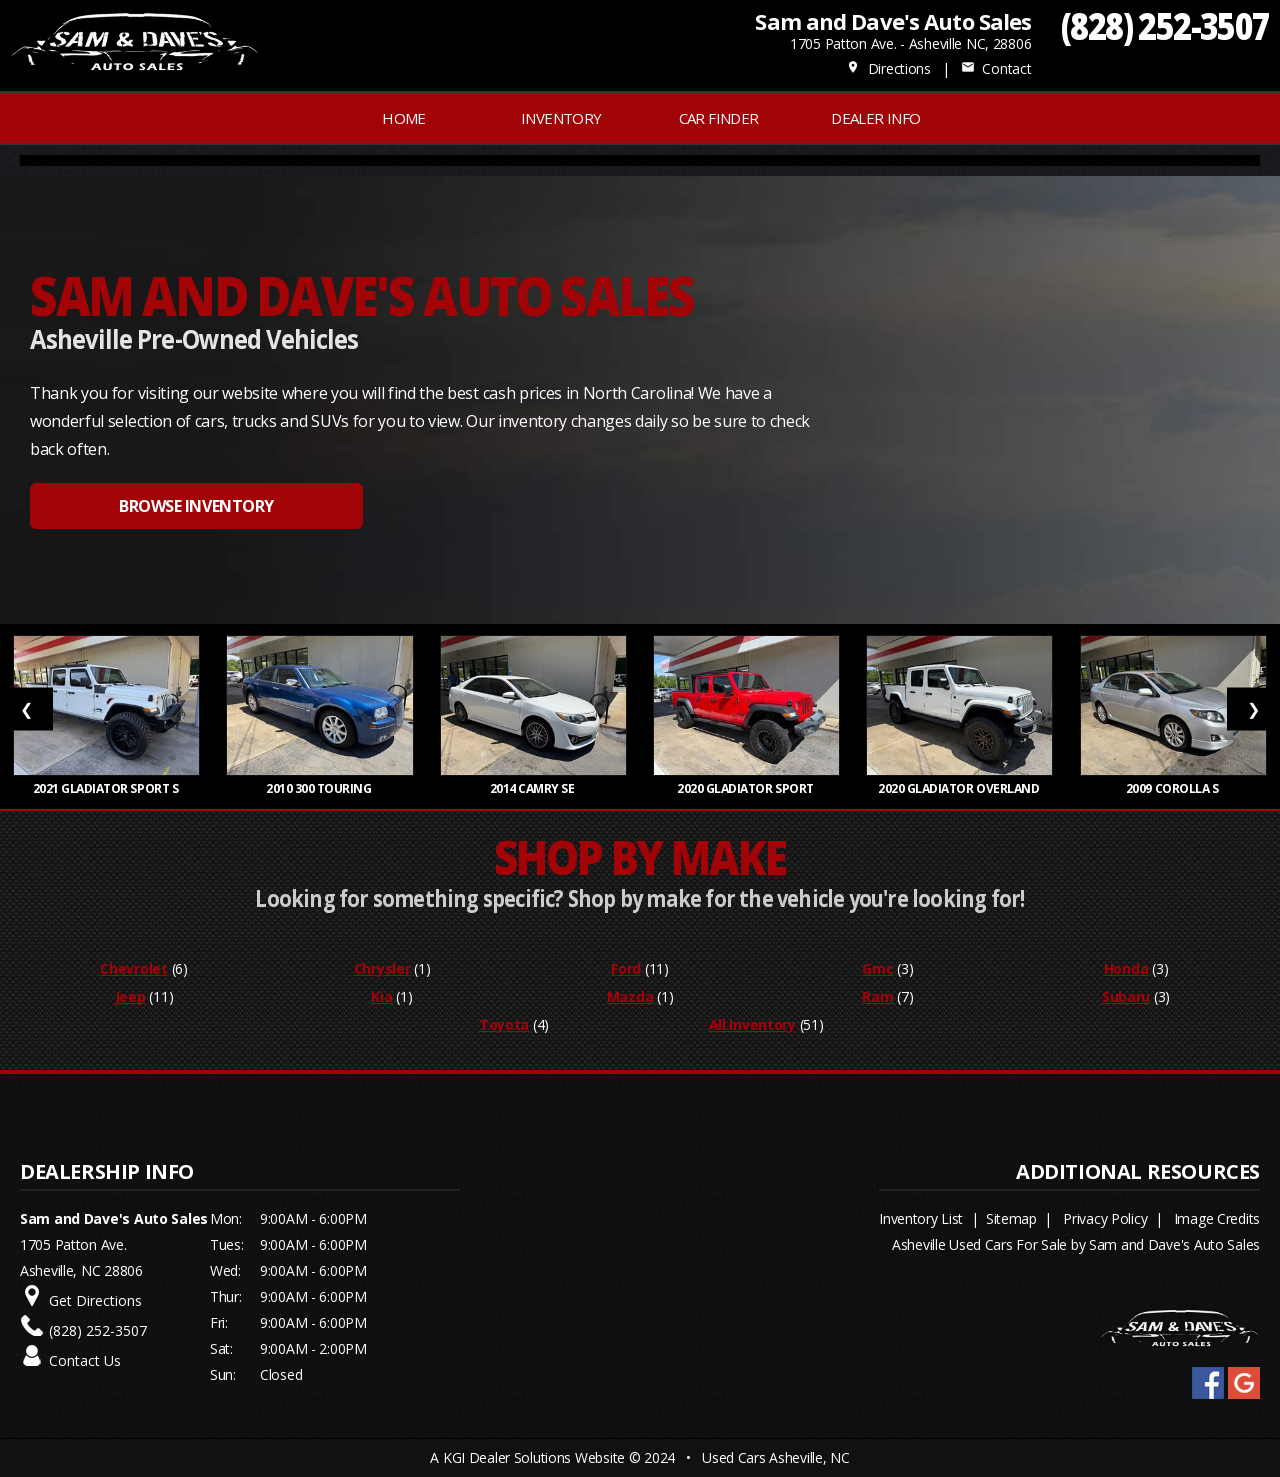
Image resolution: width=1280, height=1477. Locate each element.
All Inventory (752, 1024)
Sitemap (1011, 1218)
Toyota (504, 1024)
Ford (626, 968)
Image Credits (1217, 1218)
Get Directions (95, 1300)
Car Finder (719, 118)
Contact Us (85, 1360)
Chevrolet (133, 968)
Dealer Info (875, 118)
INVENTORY (561, 118)
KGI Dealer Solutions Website (534, 1457)
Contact (996, 68)
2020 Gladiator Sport (746, 788)
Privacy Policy (1105, 1218)
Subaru (1126, 996)
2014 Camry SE (533, 788)
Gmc (877, 968)
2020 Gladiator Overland (960, 788)
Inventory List (921, 1218)
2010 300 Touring (320, 788)
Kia (381, 996)
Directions (888, 68)
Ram (877, 996)
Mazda (630, 996)
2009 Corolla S (1173, 788)
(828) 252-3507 (1165, 25)
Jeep (130, 996)
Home (404, 118)
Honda (1126, 968)
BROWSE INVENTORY (196, 506)
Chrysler (382, 968)
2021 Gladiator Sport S (107, 788)
